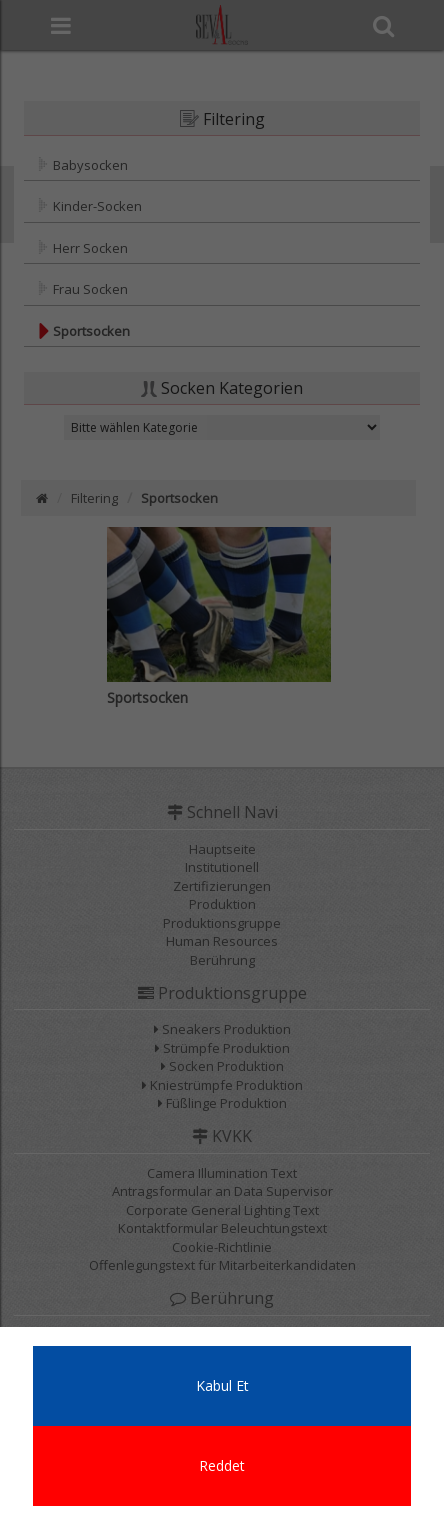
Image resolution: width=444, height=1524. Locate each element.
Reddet (222, 1465)
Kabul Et (222, 1385)
